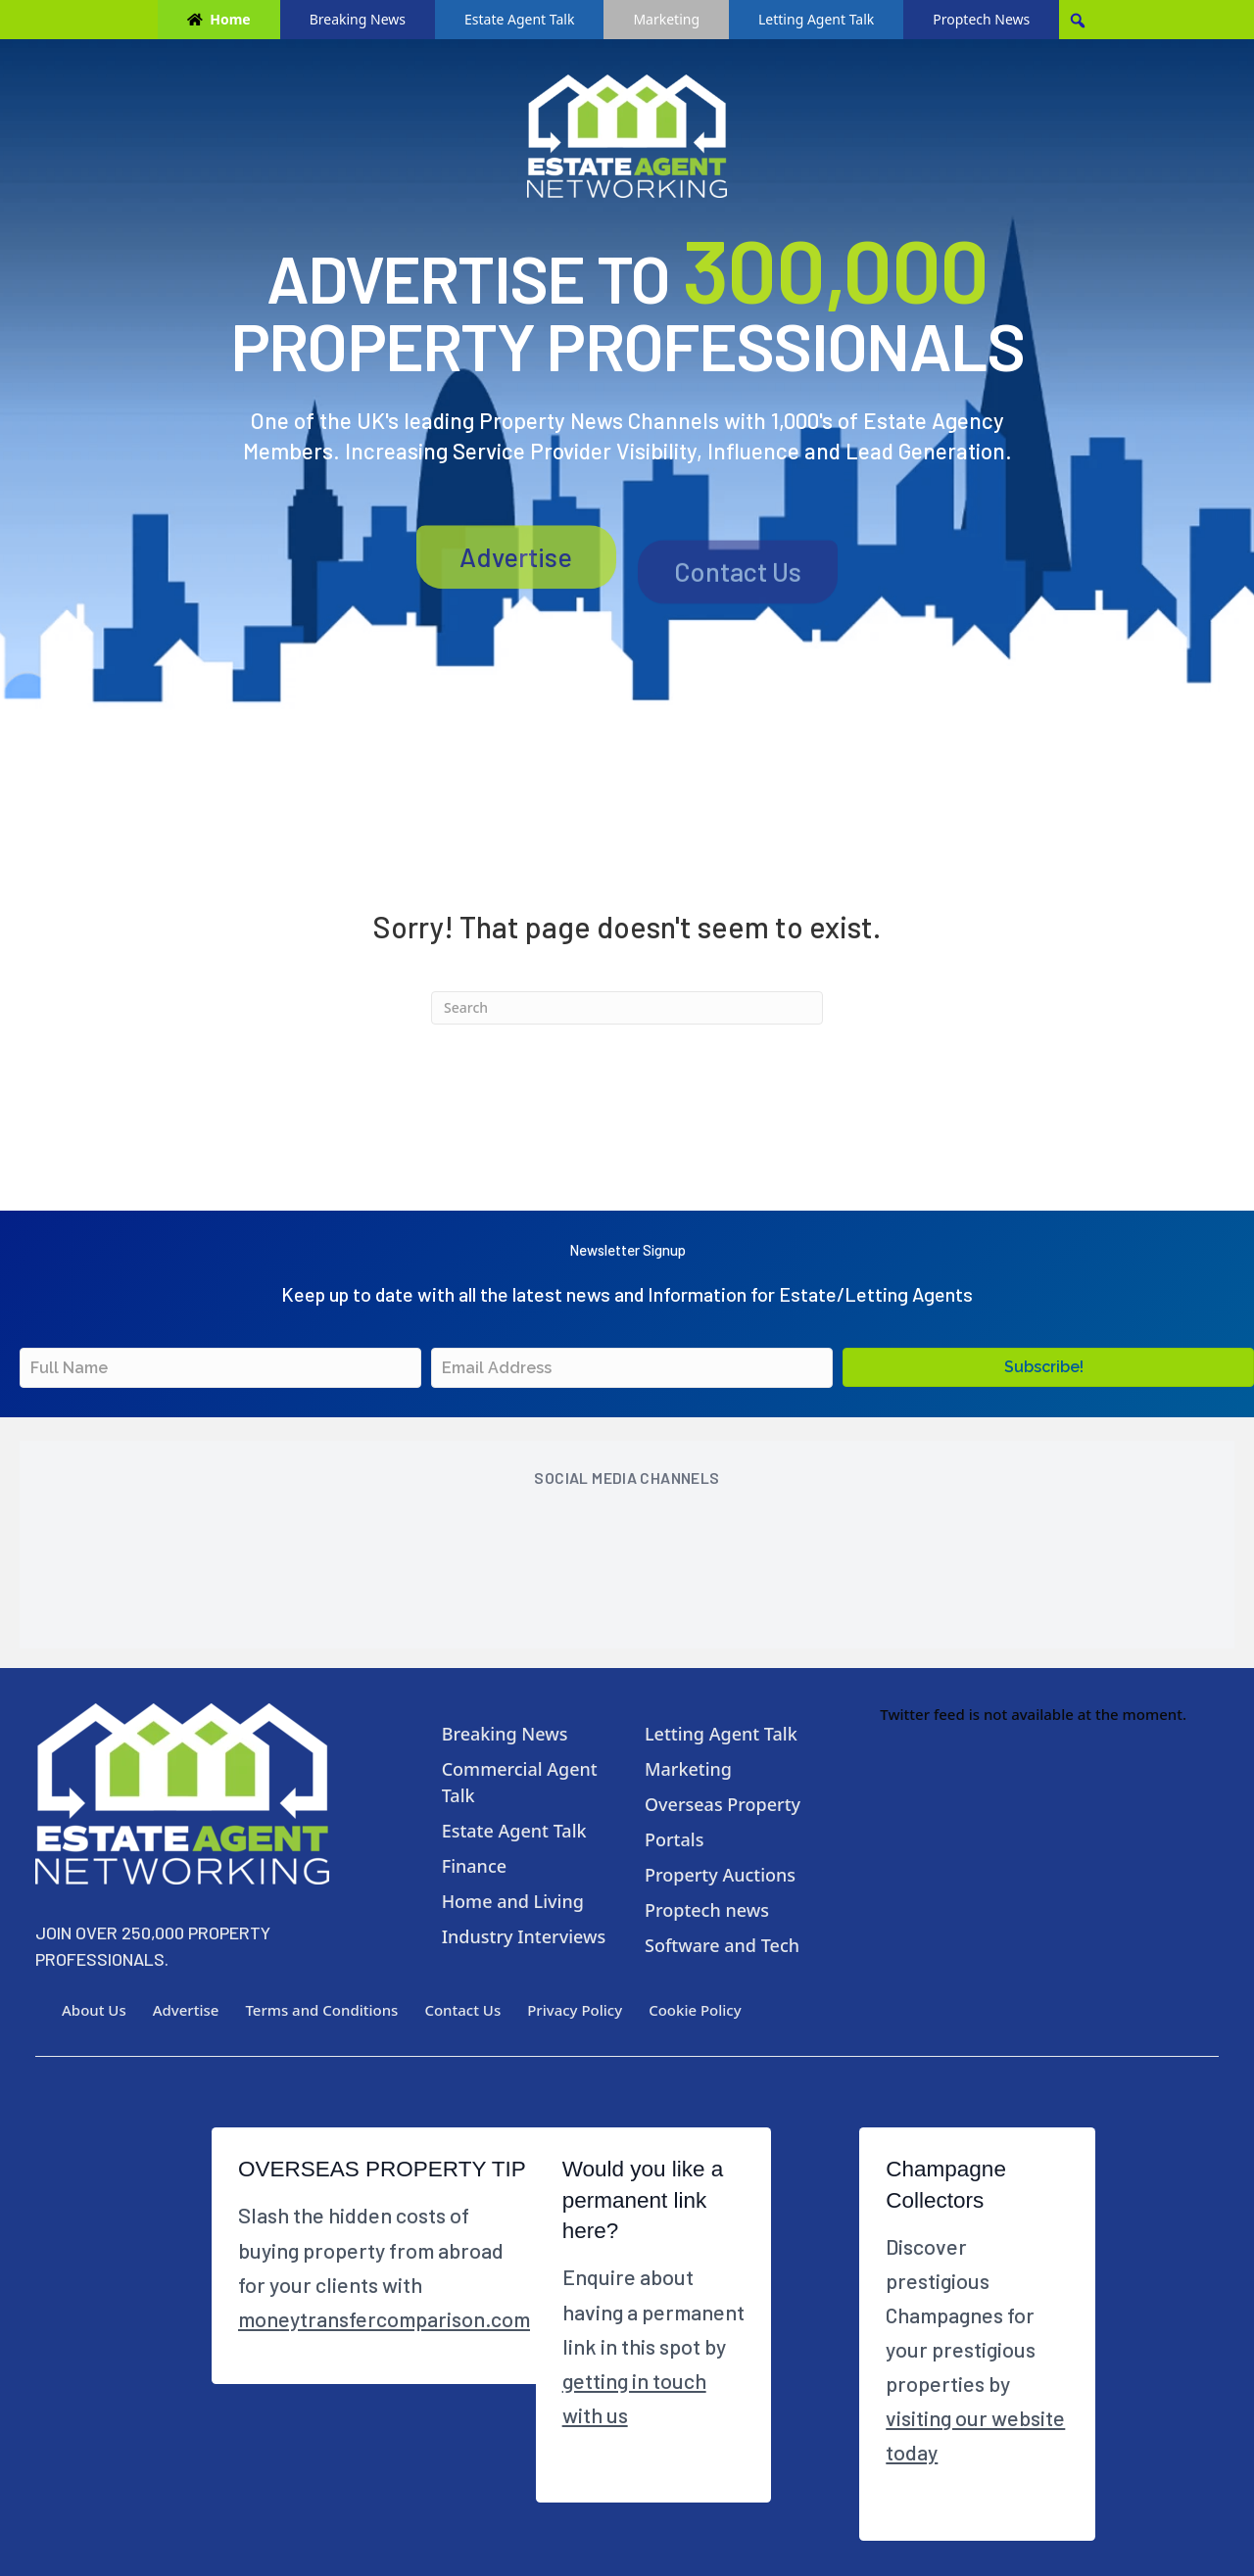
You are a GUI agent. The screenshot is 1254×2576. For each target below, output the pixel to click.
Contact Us (737, 600)
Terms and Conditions (321, 2010)
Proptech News (981, 19)
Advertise (515, 598)
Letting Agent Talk (816, 19)
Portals (674, 1839)
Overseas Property (722, 1804)
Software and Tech (722, 1945)
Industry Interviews (524, 1936)
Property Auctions (720, 1874)
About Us (94, 2010)
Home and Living (513, 1901)
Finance (474, 1866)
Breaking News (358, 19)
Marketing (666, 19)
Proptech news (707, 1910)
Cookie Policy (695, 2010)
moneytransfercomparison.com (384, 2318)
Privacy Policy (574, 2010)
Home (230, 19)
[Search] (627, 1008)
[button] (1048, 1367)
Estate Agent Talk (519, 19)
